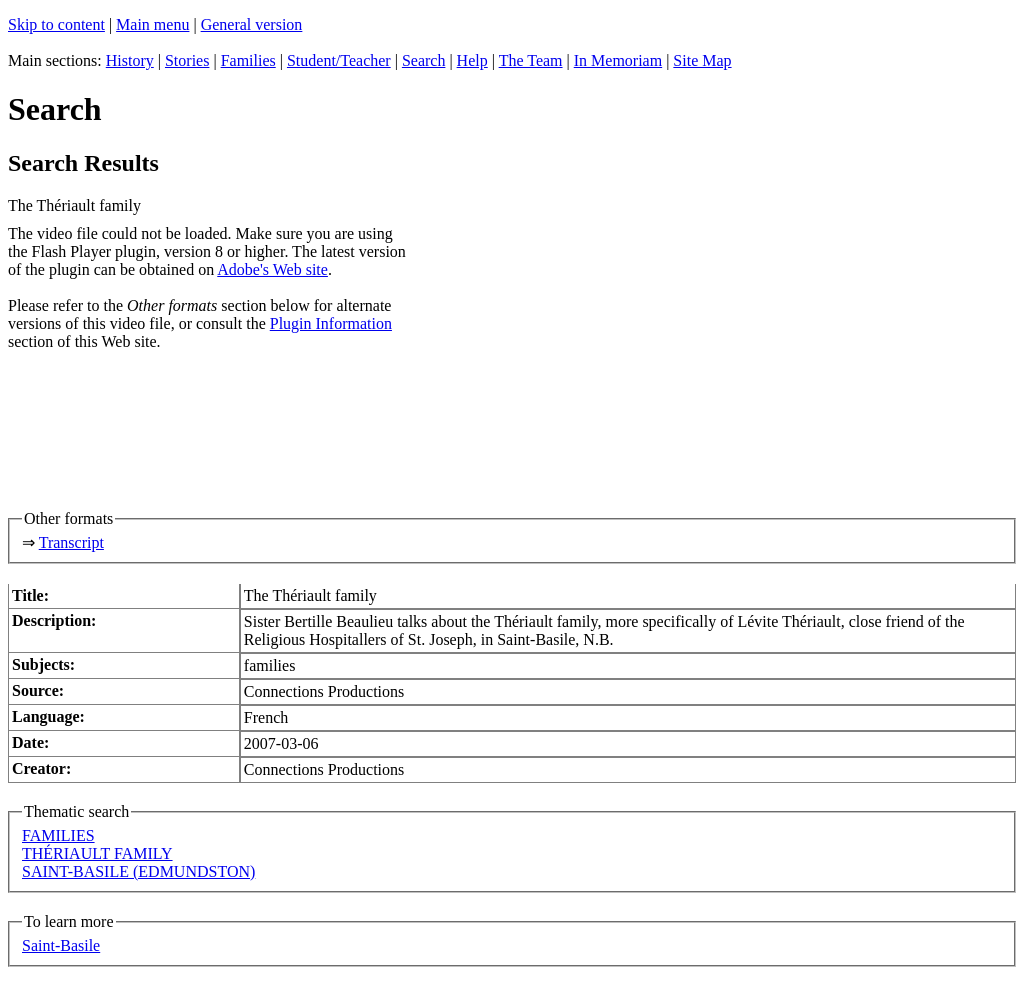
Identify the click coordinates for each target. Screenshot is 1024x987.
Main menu (152, 24)
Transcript (71, 542)
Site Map (702, 60)
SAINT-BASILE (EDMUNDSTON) (138, 871)
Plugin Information (331, 323)
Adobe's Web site (272, 269)
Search (424, 60)
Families (248, 60)
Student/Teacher (339, 60)
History (130, 60)
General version (252, 24)
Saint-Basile (61, 945)
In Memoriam (618, 60)
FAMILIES (58, 835)
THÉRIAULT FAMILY (97, 853)
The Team (531, 60)
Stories (187, 60)
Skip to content (56, 24)
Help (472, 60)
